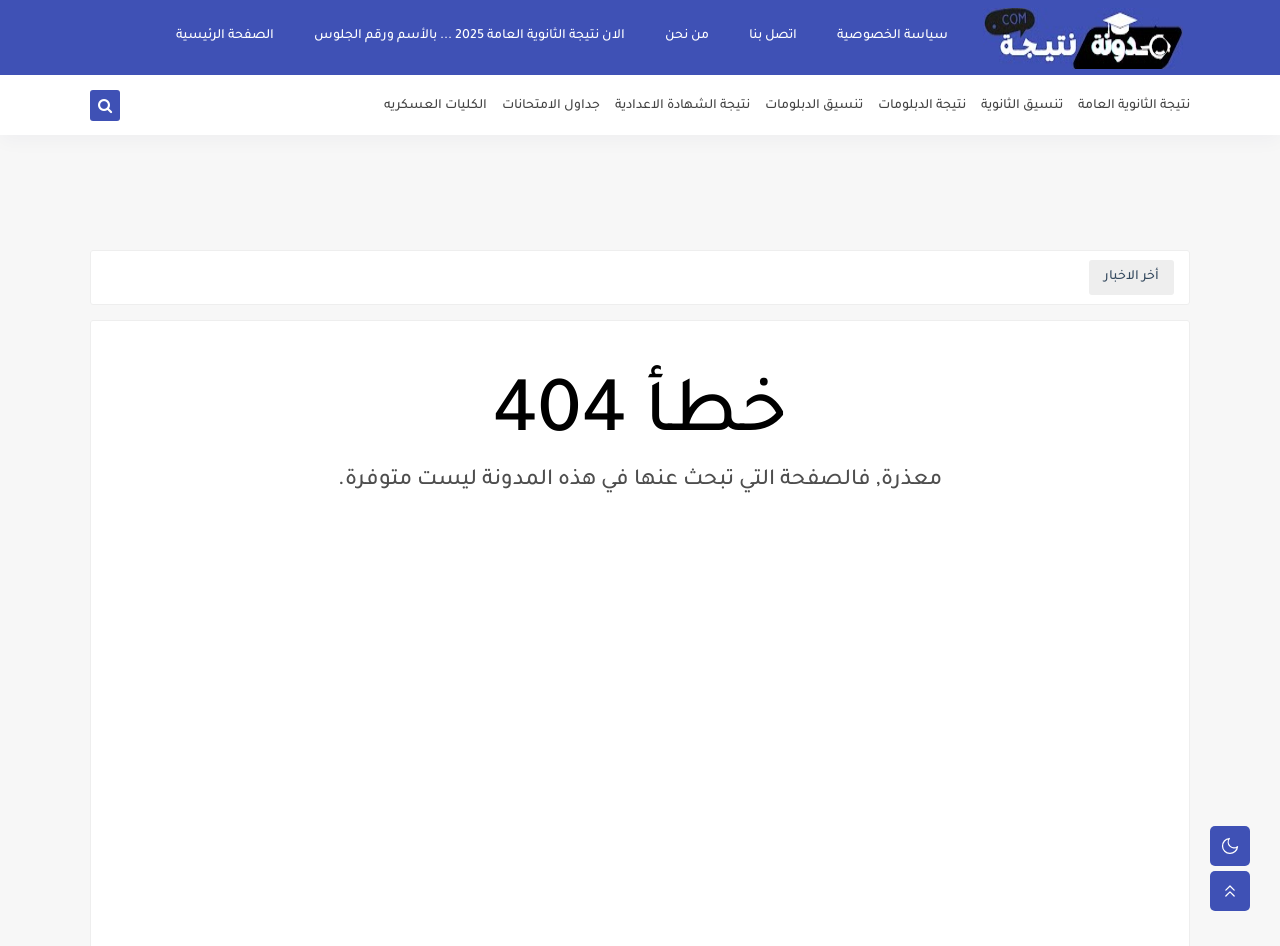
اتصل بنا (773, 36)
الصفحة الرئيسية (225, 36)
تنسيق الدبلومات (814, 106)
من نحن (687, 36)
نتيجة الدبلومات (922, 106)
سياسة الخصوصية (892, 36)
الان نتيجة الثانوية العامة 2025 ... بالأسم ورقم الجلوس (469, 36)
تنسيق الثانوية (1022, 106)
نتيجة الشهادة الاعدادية (682, 106)
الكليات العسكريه (435, 106)
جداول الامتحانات (551, 106)
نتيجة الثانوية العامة (1134, 106)
